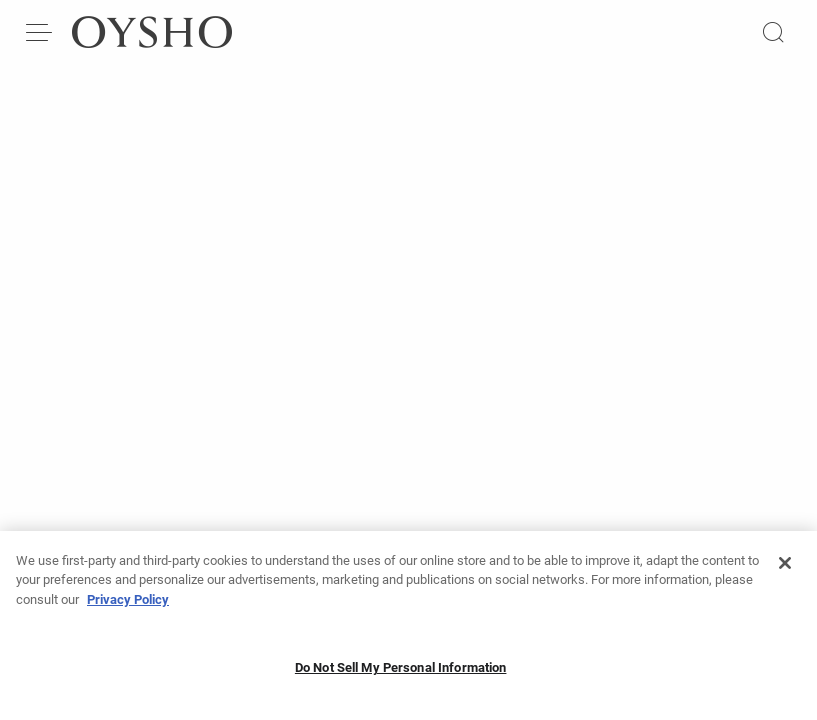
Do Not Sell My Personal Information (401, 667)
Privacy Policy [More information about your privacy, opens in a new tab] (128, 599)
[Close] (785, 563)
